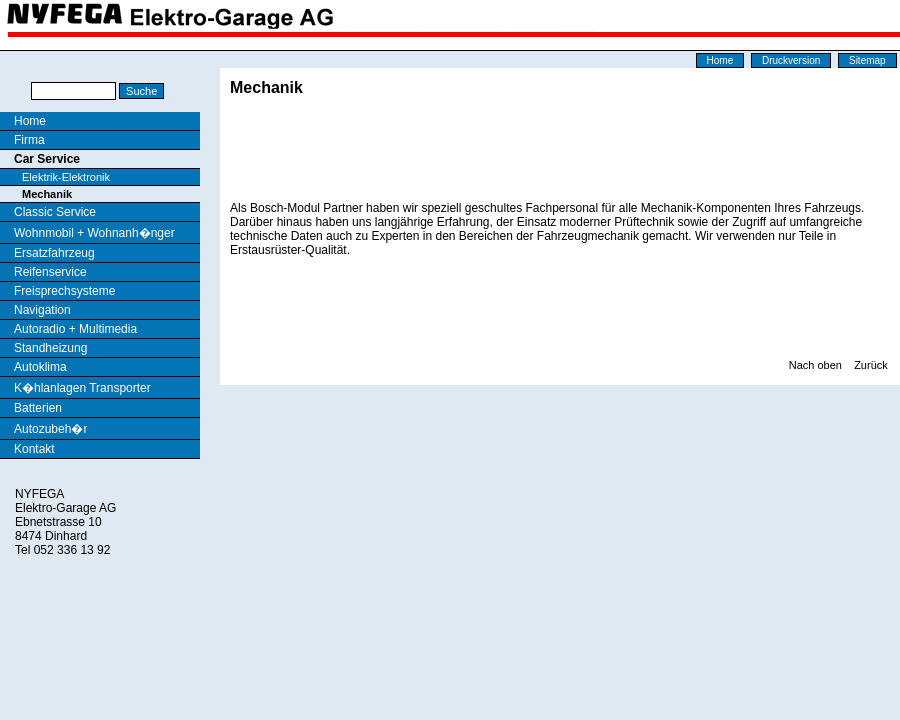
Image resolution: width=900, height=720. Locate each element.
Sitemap (867, 60)
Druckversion (791, 60)
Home (720, 60)
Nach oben (815, 365)
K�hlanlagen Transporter (82, 388)
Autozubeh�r (50, 429)
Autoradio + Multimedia (75, 329)
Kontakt (34, 449)
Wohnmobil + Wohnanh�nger (94, 233)
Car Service (47, 159)
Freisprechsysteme (64, 291)
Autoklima (40, 367)
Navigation (42, 310)
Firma (29, 140)
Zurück (871, 365)
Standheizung (50, 348)
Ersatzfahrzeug (54, 253)
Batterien (38, 408)
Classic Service (55, 212)
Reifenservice (50, 272)
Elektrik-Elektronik (66, 177)
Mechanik (47, 194)
